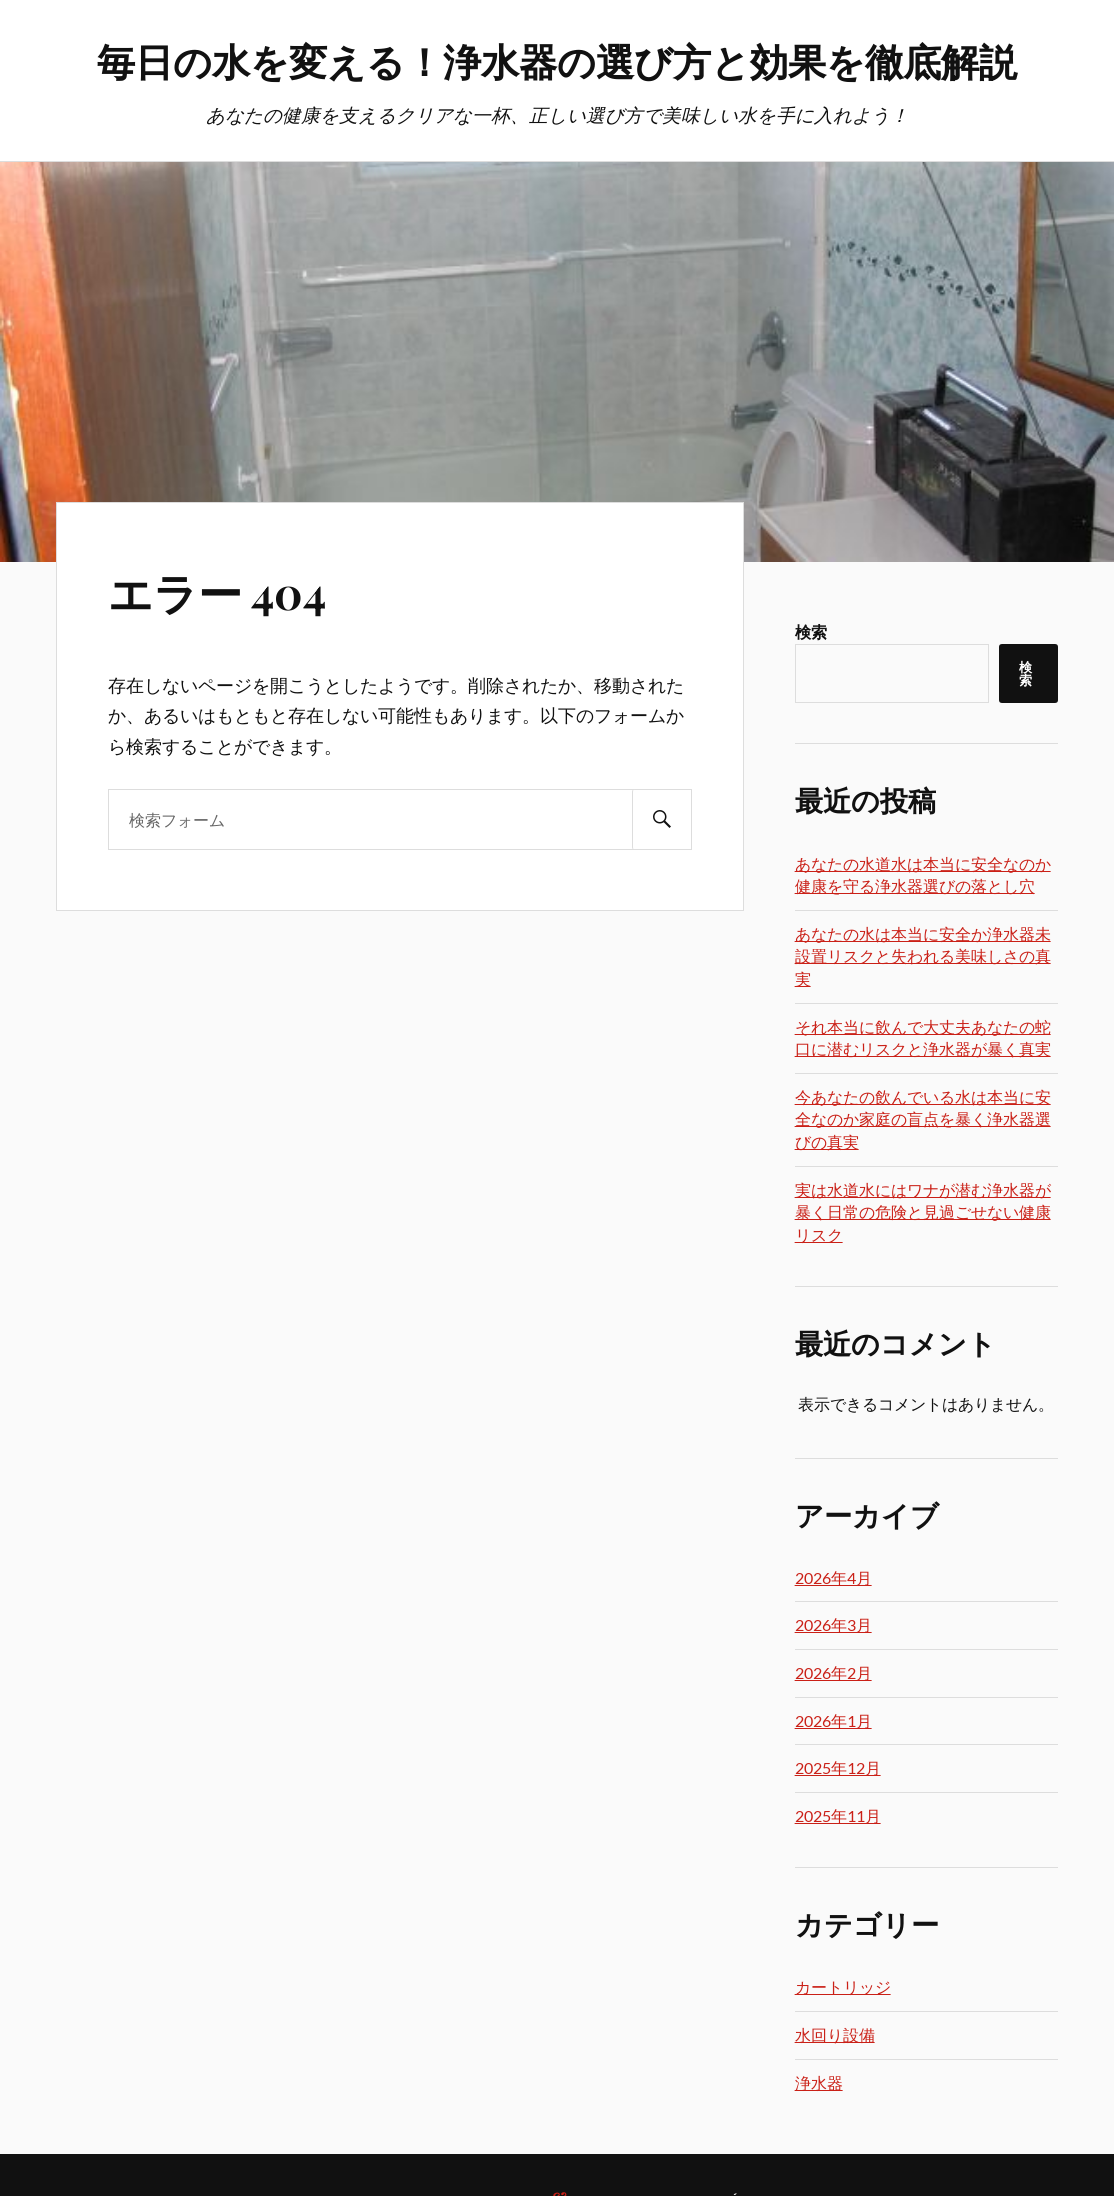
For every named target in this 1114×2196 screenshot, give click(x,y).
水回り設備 (835, 2034)
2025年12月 (838, 1767)
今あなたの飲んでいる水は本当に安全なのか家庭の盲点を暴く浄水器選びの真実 (923, 1119)
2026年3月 (833, 1624)
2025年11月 (838, 1815)
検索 (811, 631)
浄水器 (819, 2082)
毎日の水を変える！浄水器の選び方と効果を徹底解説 (557, 60)
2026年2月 (833, 1672)
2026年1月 (833, 1720)
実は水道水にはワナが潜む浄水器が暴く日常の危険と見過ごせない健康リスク (923, 1212)
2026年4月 (833, 1577)
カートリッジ (843, 1986)
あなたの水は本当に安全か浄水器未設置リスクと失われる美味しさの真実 (923, 956)
